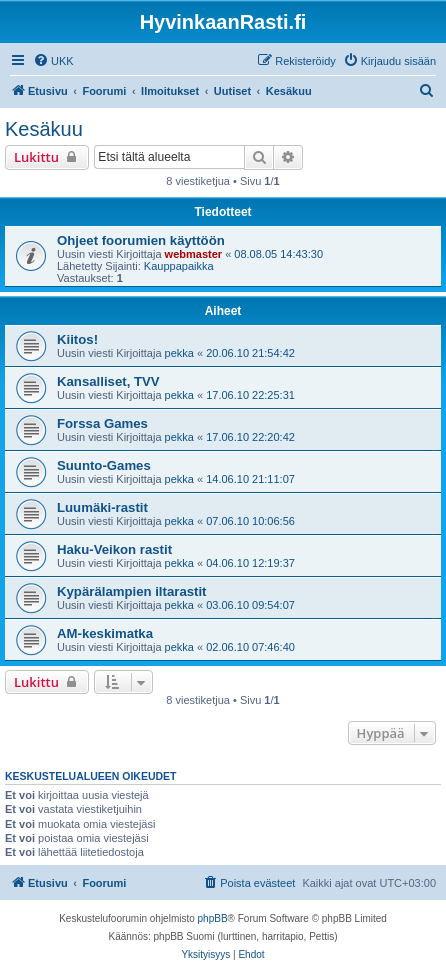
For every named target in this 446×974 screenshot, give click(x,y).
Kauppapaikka (179, 266)
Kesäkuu (44, 129)
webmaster (193, 254)
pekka (179, 353)
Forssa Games (102, 423)
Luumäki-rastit (102, 507)
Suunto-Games (104, 465)
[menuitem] (53, 61)
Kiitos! (77, 339)
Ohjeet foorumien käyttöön (141, 240)
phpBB (213, 918)
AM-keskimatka (105, 633)
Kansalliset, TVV (108, 381)
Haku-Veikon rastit (114, 549)
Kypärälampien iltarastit (132, 591)
